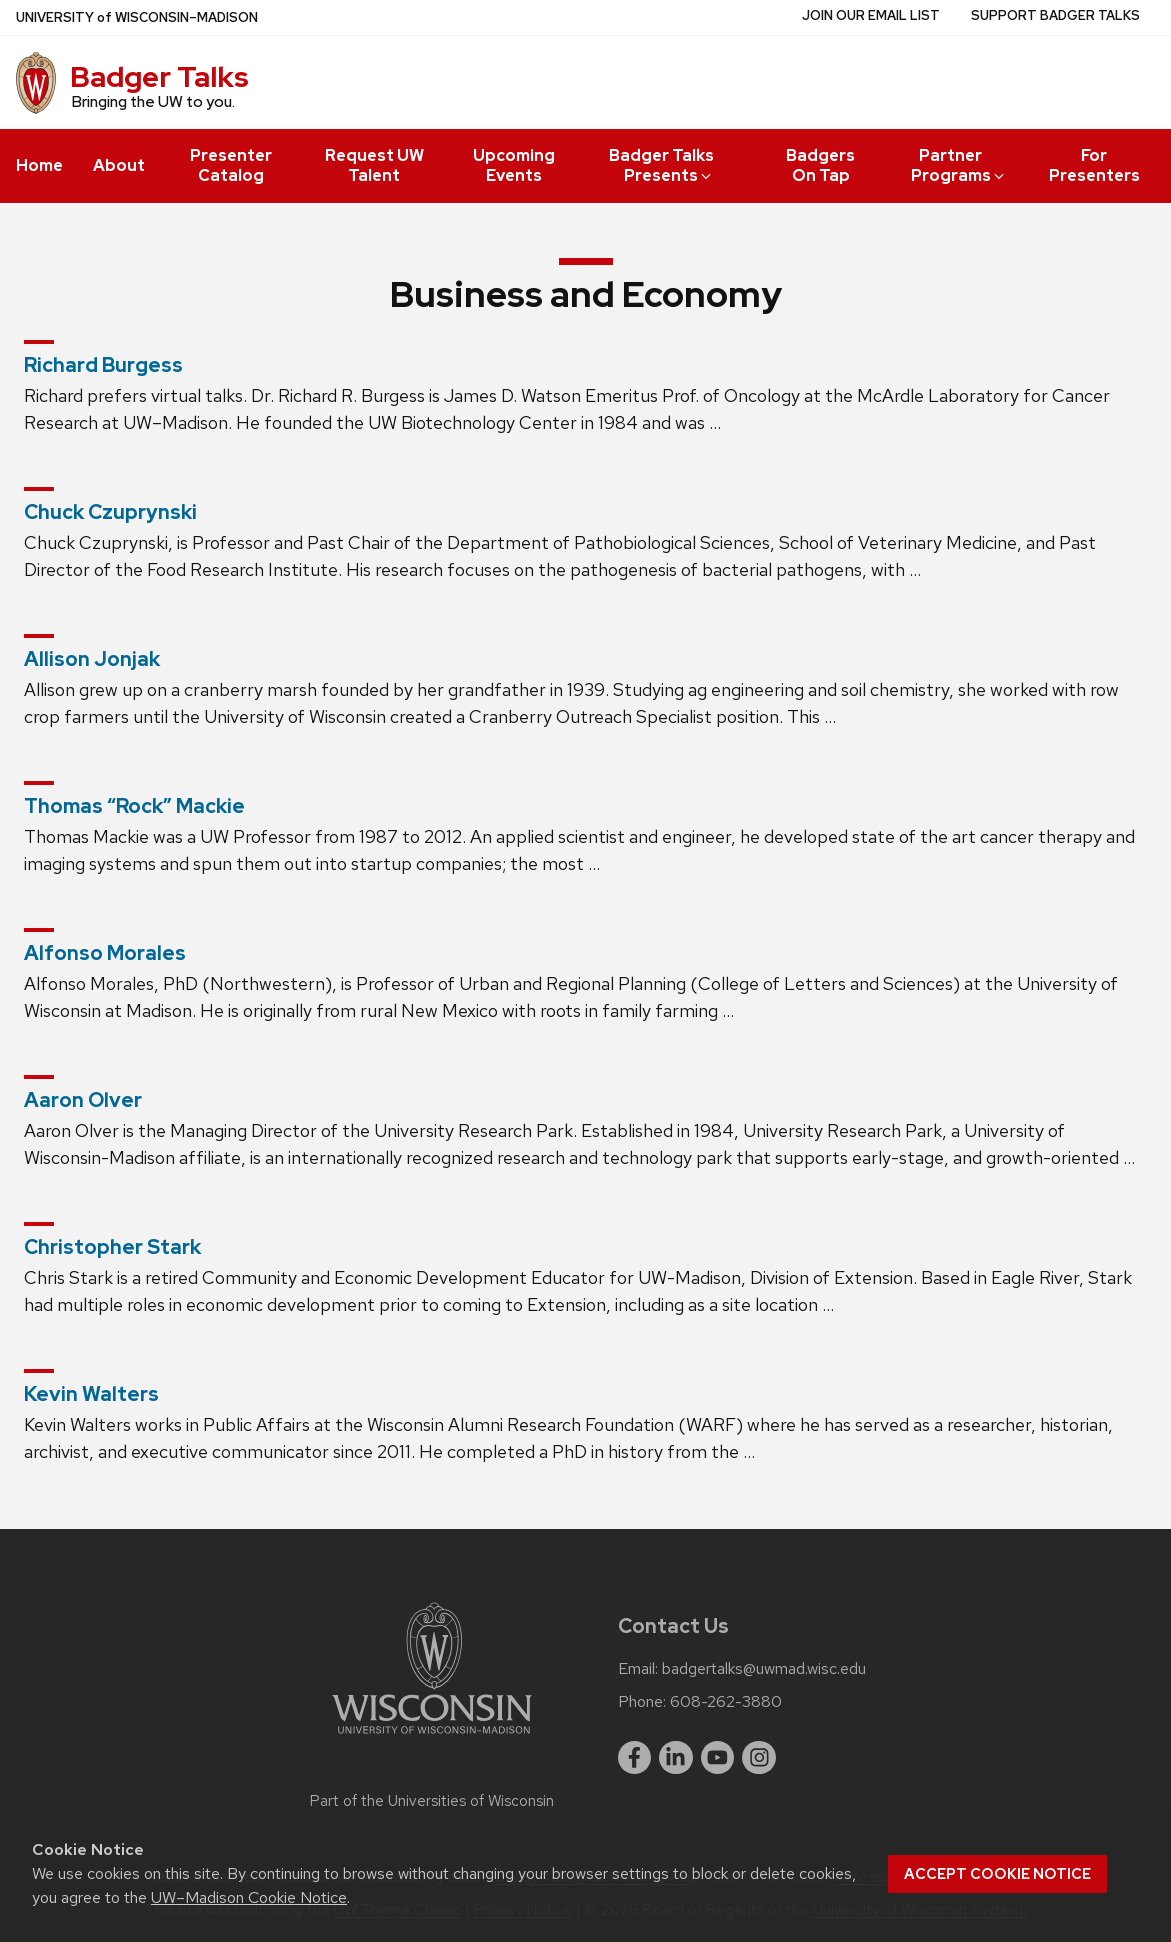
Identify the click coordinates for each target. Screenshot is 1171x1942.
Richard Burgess (103, 365)
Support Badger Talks (1055, 15)
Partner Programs (959, 165)
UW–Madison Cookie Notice (249, 1897)
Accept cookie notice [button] (997, 1874)
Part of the (432, 1801)
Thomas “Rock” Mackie (134, 806)
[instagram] (759, 1758)
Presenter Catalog (231, 165)
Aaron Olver (83, 1100)
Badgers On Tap (820, 165)
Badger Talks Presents (662, 165)
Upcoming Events (514, 165)
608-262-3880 (726, 1702)
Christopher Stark (112, 1247)
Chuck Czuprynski (110, 512)
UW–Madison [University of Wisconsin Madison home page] (137, 17)
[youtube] (718, 1758)
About (119, 165)
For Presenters (1094, 165)
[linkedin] (676, 1758)
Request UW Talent (374, 165)
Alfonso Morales (105, 953)
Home (39, 165)
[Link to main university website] (432, 1737)
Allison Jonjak (92, 659)
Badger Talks (159, 77)
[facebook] (635, 1758)
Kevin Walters (91, 1394)
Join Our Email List (871, 15)
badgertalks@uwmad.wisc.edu (764, 1669)
